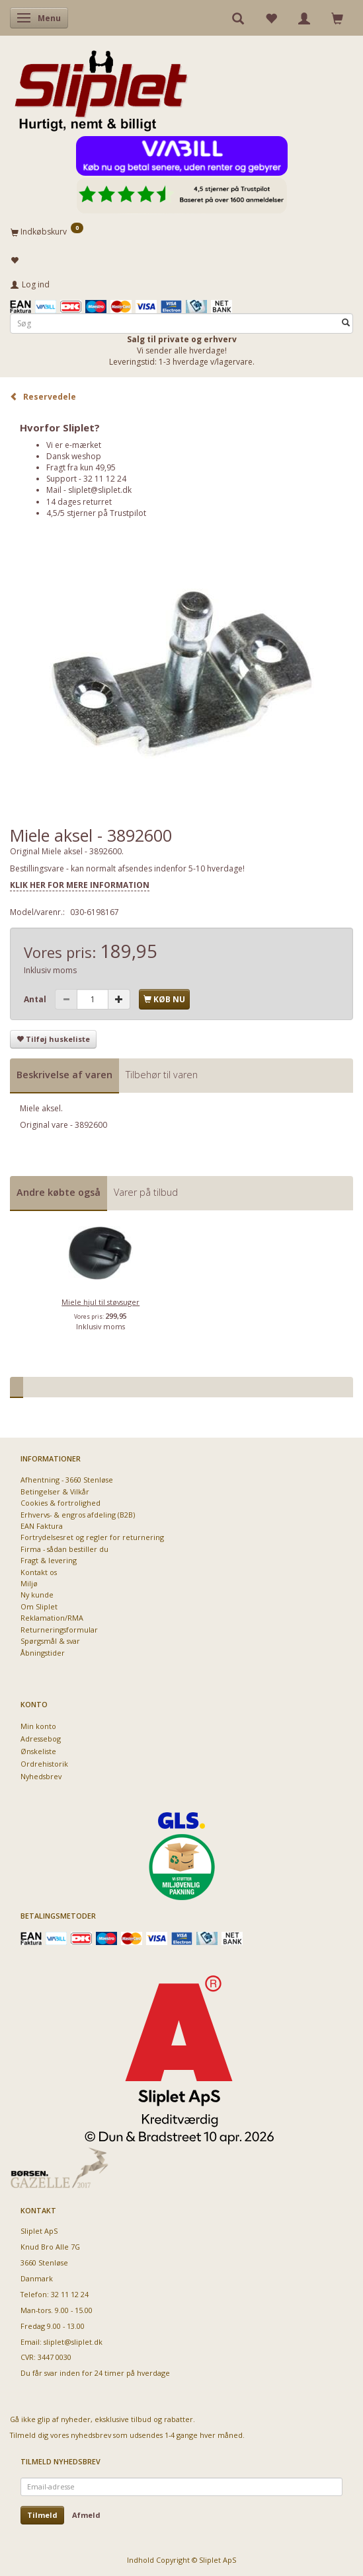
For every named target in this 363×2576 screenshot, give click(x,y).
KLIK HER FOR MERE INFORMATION (79, 885)
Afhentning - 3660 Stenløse (66, 1480)
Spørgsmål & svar (50, 1641)
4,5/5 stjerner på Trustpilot (96, 513)
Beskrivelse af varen (64, 1074)
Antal (36, 999)
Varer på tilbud (146, 1192)
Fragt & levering (48, 1560)
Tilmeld (42, 2515)
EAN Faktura (41, 1526)
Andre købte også (59, 1192)
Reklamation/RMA (51, 1618)
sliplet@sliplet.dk (100, 490)
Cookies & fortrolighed (60, 1503)
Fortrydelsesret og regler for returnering (92, 1537)
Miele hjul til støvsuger (100, 1302)
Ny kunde (37, 1595)
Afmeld (86, 2515)
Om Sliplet (39, 1606)
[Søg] (346, 323)
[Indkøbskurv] (181, 231)
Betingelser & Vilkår (54, 1491)
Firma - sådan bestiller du (64, 1549)
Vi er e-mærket (73, 445)
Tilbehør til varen (162, 1074)
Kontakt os (38, 1572)
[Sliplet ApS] (101, 86)
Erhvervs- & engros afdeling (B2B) (77, 1515)
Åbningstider (42, 1653)
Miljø (29, 1583)
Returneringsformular (59, 1630)
